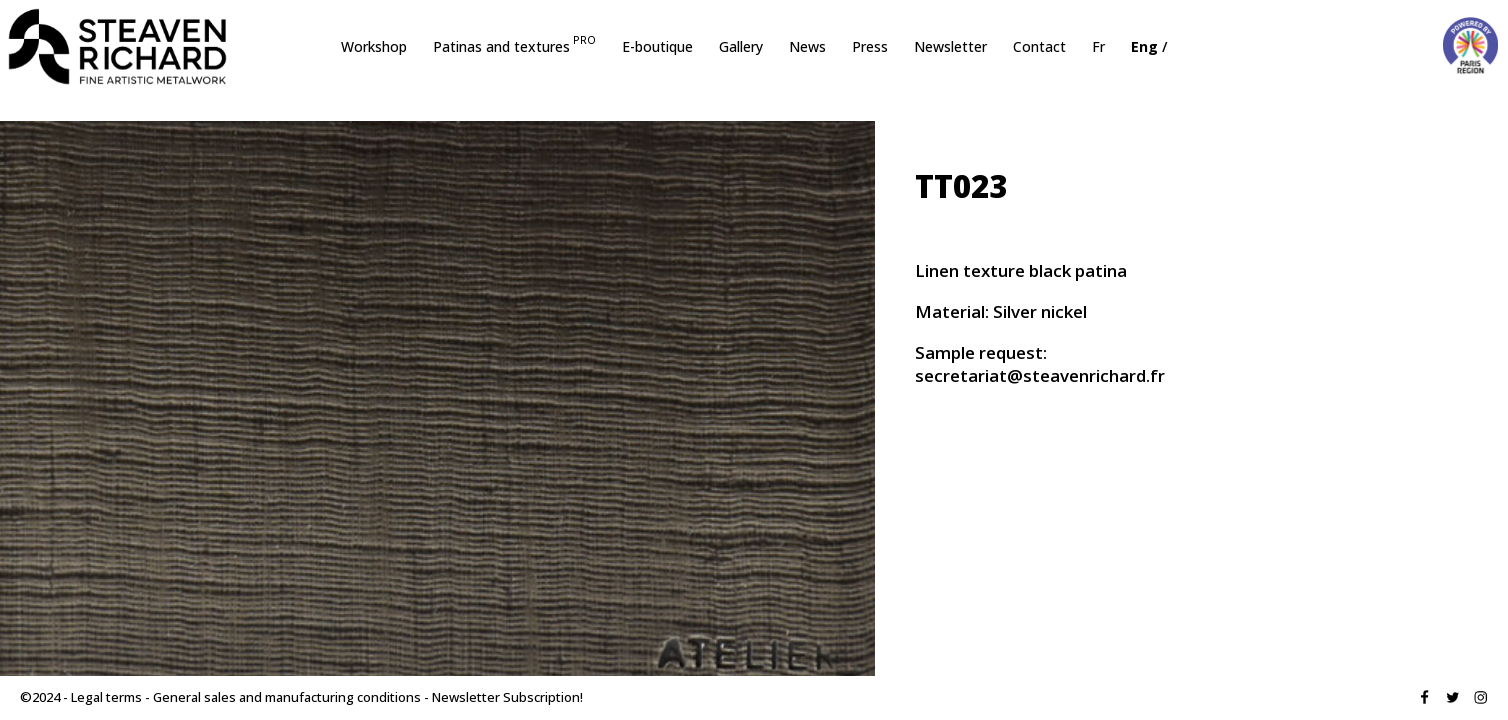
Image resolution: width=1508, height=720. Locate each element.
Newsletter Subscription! (507, 697)
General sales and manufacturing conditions (287, 697)
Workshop (374, 48)
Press (870, 48)
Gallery (741, 48)
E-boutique (657, 48)
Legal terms (106, 697)
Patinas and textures (514, 48)
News (807, 48)
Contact (1039, 48)
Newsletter (950, 48)
